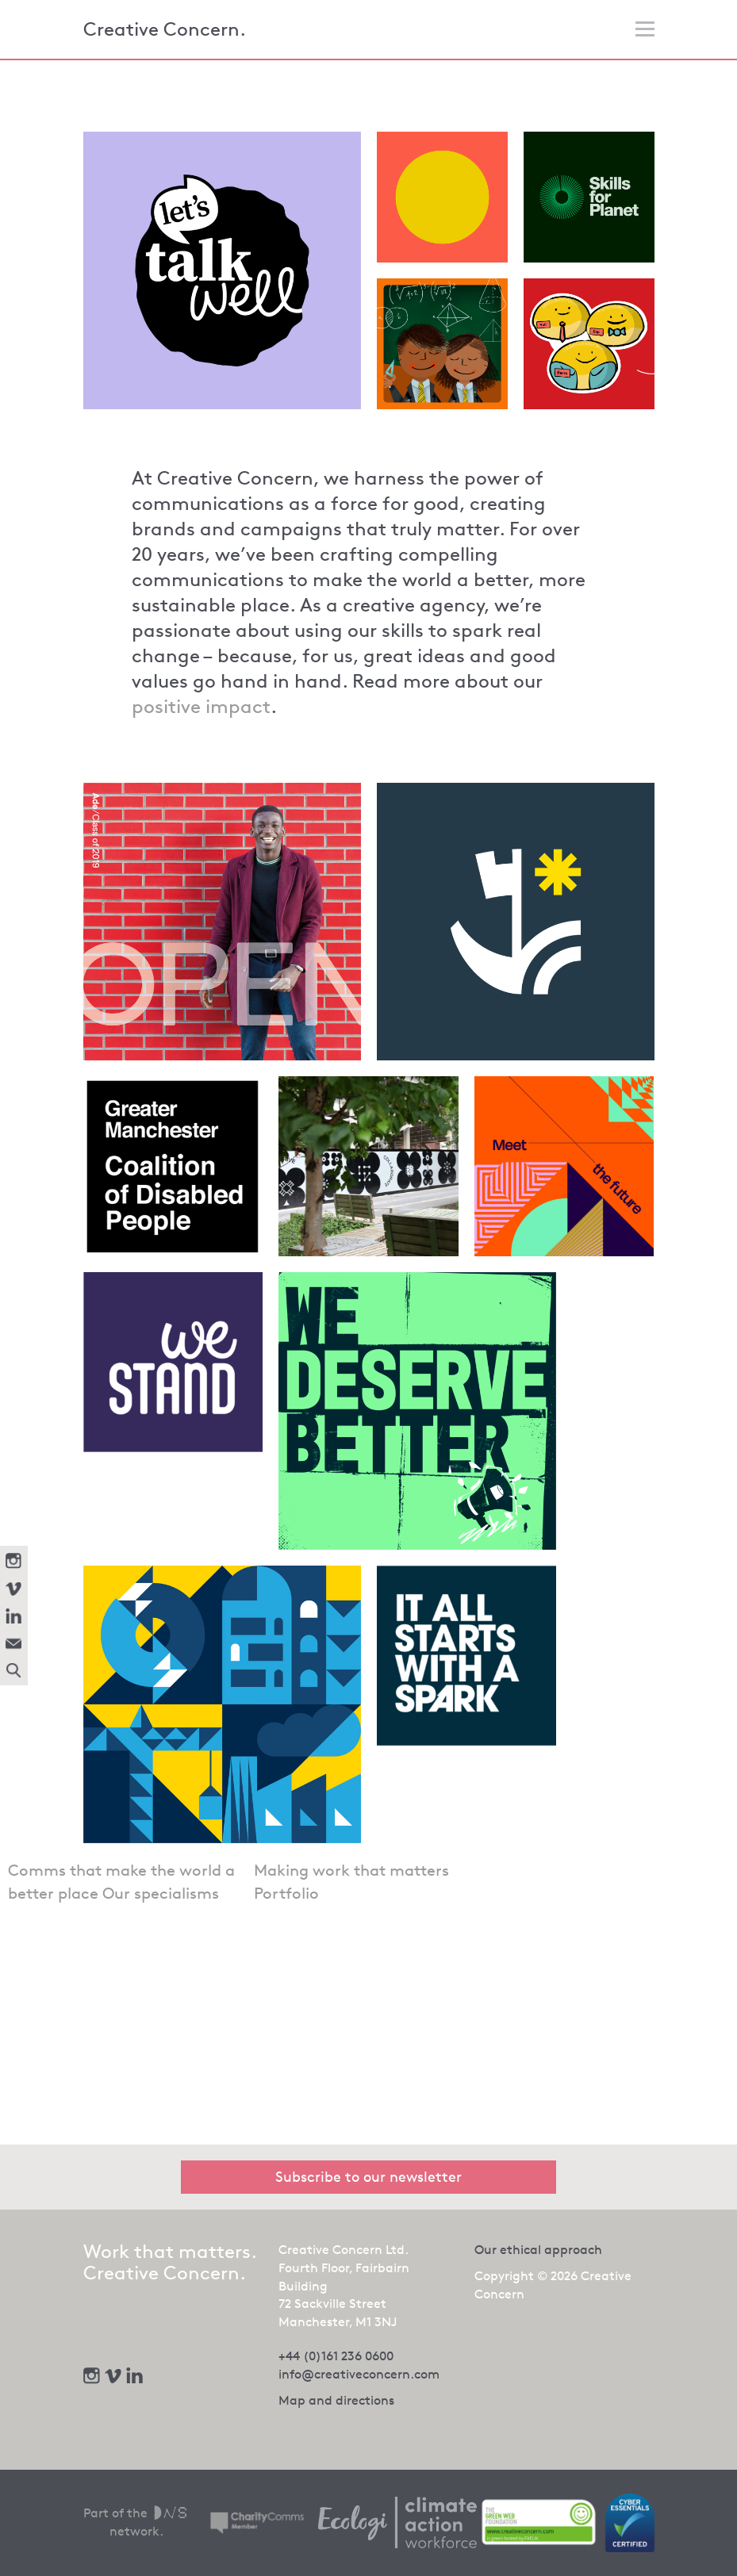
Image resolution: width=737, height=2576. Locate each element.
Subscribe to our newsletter (368, 2176)
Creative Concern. (164, 29)
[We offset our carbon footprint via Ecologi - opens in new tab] (397, 2523)
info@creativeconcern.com (359, 2374)
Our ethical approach (538, 2249)
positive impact (201, 707)
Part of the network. (136, 2522)
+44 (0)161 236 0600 (335, 2355)
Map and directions (336, 2400)
